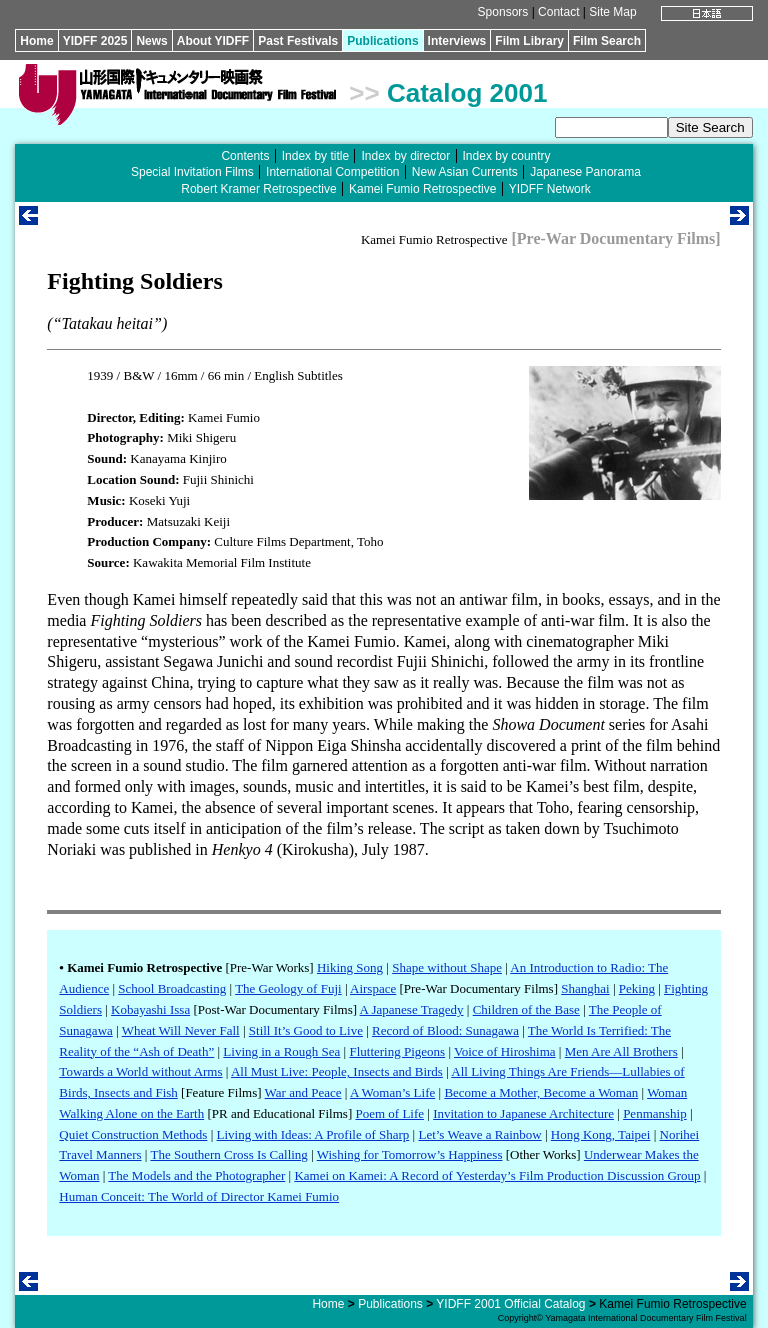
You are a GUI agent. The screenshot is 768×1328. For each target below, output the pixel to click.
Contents (245, 156)
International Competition (332, 172)
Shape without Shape (447, 967)
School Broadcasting (172, 988)
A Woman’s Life (392, 1092)
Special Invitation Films (192, 172)
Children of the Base (526, 1009)
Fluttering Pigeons (397, 1051)
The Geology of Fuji (288, 988)
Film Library (529, 41)
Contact (558, 12)
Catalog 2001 (467, 93)
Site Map (612, 12)
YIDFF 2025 (95, 41)
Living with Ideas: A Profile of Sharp (313, 1134)
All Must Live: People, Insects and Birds (337, 1071)
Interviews (457, 41)
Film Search (607, 41)
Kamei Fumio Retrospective (422, 189)
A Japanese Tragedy (412, 1009)
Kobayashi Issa (150, 1009)
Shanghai (585, 988)
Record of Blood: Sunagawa (445, 1030)
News (151, 41)
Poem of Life (389, 1113)
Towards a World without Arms (140, 1071)
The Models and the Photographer (196, 1175)
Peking (637, 988)
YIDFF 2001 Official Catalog (510, 1304)
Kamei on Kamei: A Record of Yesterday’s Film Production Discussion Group (497, 1175)
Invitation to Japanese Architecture (523, 1113)
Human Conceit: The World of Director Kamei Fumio (199, 1196)
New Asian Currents (465, 172)
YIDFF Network (550, 189)
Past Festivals (298, 41)
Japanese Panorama (585, 172)
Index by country (507, 156)
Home (36, 41)
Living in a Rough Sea (281, 1051)
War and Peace (303, 1092)
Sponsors (503, 12)
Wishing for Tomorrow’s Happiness (410, 1154)
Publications (382, 41)
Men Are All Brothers (621, 1051)
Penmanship (655, 1113)
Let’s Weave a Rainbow (479, 1134)
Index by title (315, 156)
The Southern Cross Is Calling (228, 1154)
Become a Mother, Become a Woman (541, 1092)
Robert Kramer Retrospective (258, 189)
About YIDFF (213, 41)
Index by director (405, 156)
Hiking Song (350, 967)
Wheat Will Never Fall (181, 1030)
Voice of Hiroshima (505, 1051)
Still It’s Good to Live (306, 1030)
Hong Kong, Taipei (601, 1134)
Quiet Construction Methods (133, 1134)
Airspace (373, 988)
